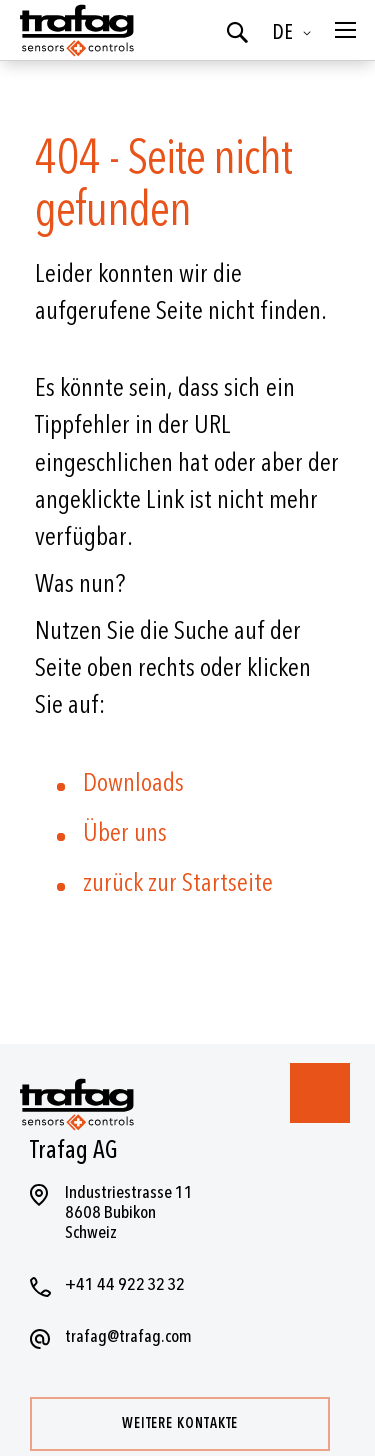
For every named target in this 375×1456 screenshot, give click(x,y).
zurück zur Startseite (178, 883)
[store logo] (75, 30)
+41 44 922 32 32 (125, 1284)
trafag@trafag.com (128, 1336)
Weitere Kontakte (180, 1423)
